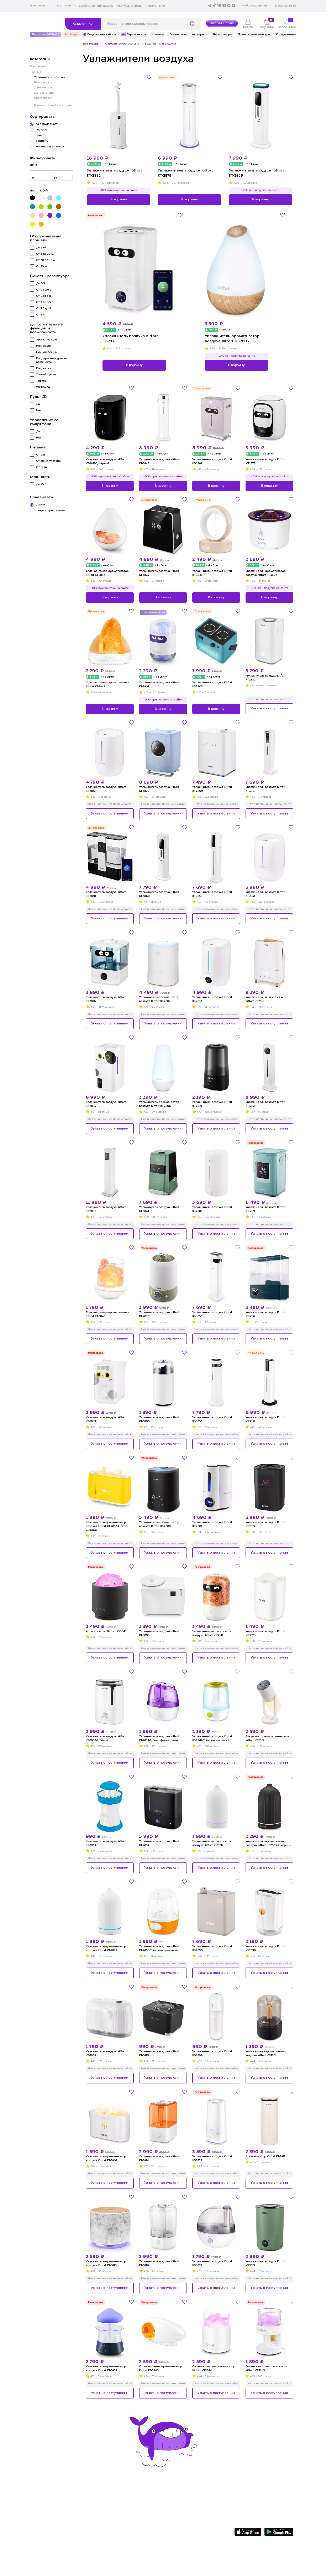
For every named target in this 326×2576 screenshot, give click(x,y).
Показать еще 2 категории (53, 105)
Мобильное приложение (96, 6)
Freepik (234, 2561)
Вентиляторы (43, 82)
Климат (37, 72)
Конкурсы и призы (129, 6)
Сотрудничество (181, 2500)
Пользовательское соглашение (196, 2520)
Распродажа (96, 216)
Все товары (38, 66)
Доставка (107, 2500)
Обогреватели (44, 98)
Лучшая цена (167, 78)
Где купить (108, 2507)
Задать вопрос (256, 2498)
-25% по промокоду (153, 613)
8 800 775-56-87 (257, 2490)
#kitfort (151, 6)
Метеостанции (44, 93)
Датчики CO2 (43, 87)
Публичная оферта (184, 2526)
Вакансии (175, 2507)
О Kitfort (174, 2494)
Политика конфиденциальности (196, 2513)
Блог (162, 6)
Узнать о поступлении (269, 708)
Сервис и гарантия (116, 2494)
